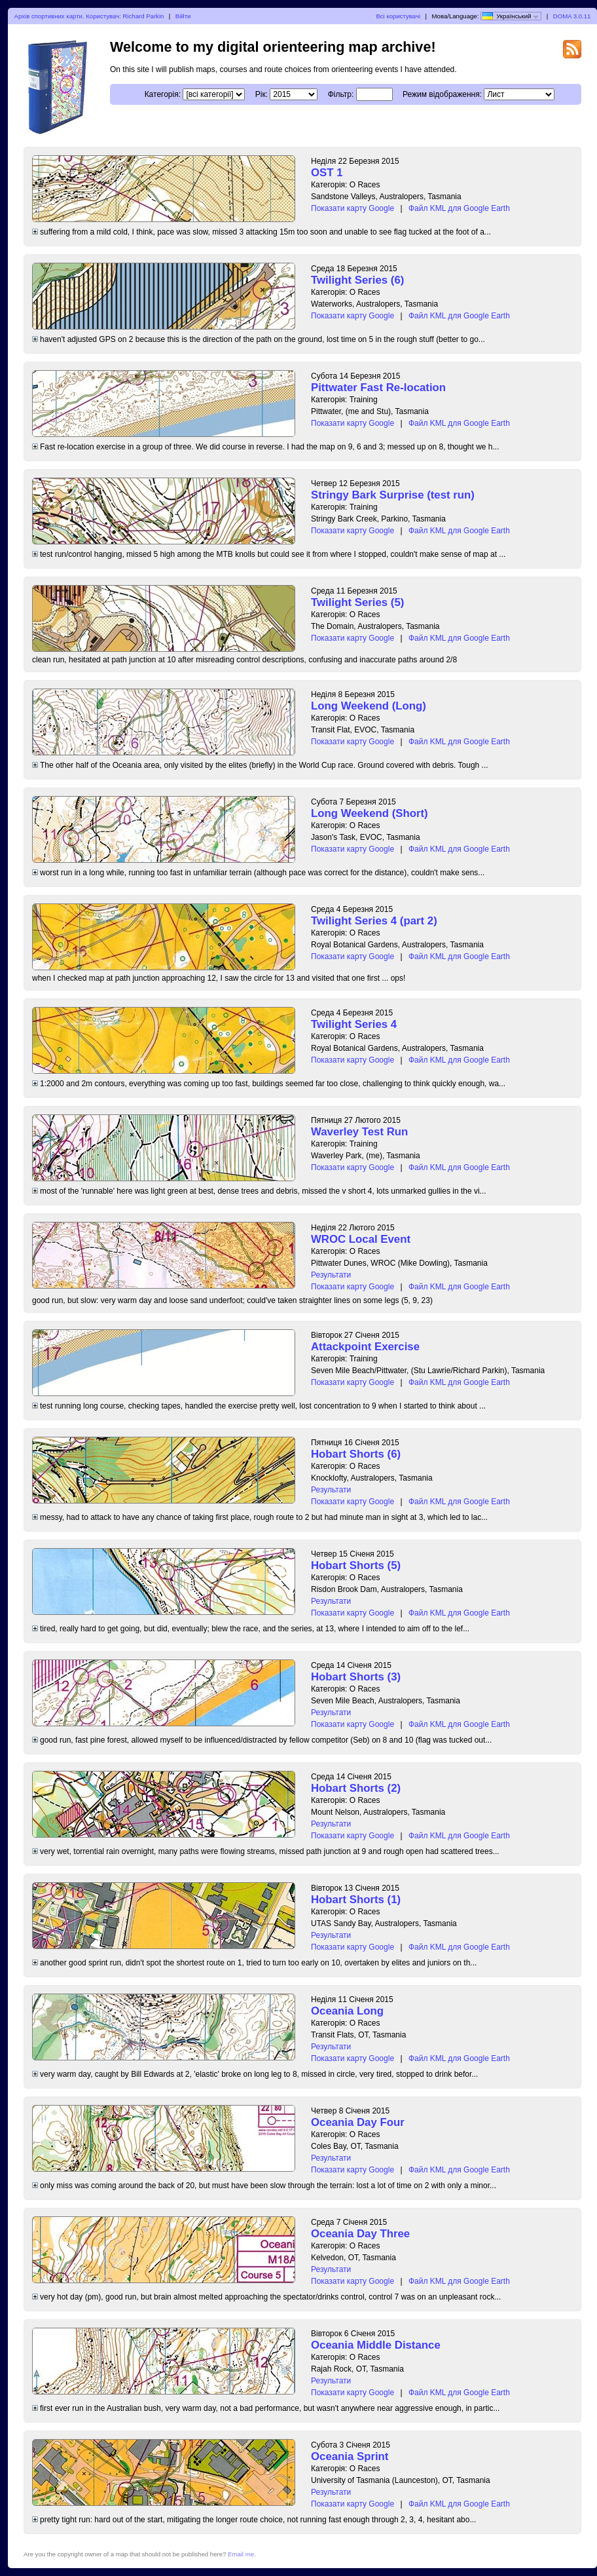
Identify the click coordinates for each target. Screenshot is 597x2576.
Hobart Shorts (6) (356, 1454)
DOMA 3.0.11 (572, 16)
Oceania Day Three (360, 2233)
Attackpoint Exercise (365, 1346)
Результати (331, 1274)
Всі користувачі (398, 16)
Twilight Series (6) (357, 280)
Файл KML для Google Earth (459, 208)
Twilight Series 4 (354, 1024)
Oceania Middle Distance (376, 2345)
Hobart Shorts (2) (356, 1788)
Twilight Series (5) (357, 602)
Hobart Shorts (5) (356, 1565)
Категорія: (163, 94)
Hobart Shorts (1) (356, 1899)
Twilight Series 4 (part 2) (374, 921)
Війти (183, 16)
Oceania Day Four (358, 2122)
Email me (241, 2554)
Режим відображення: (442, 94)
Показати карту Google (352, 208)
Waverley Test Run (359, 1132)
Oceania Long (347, 2011)
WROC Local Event (360, 1239)
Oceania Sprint (349, 2456)
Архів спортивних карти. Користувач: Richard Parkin (89, 16)
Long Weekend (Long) (368, 706)
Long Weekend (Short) (369, 813)
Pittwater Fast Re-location (378, 387)
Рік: (261, 94)
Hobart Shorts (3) (356, 1677)
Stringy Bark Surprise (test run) (393, 495)
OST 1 (327, 172)
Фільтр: (341, 94)
